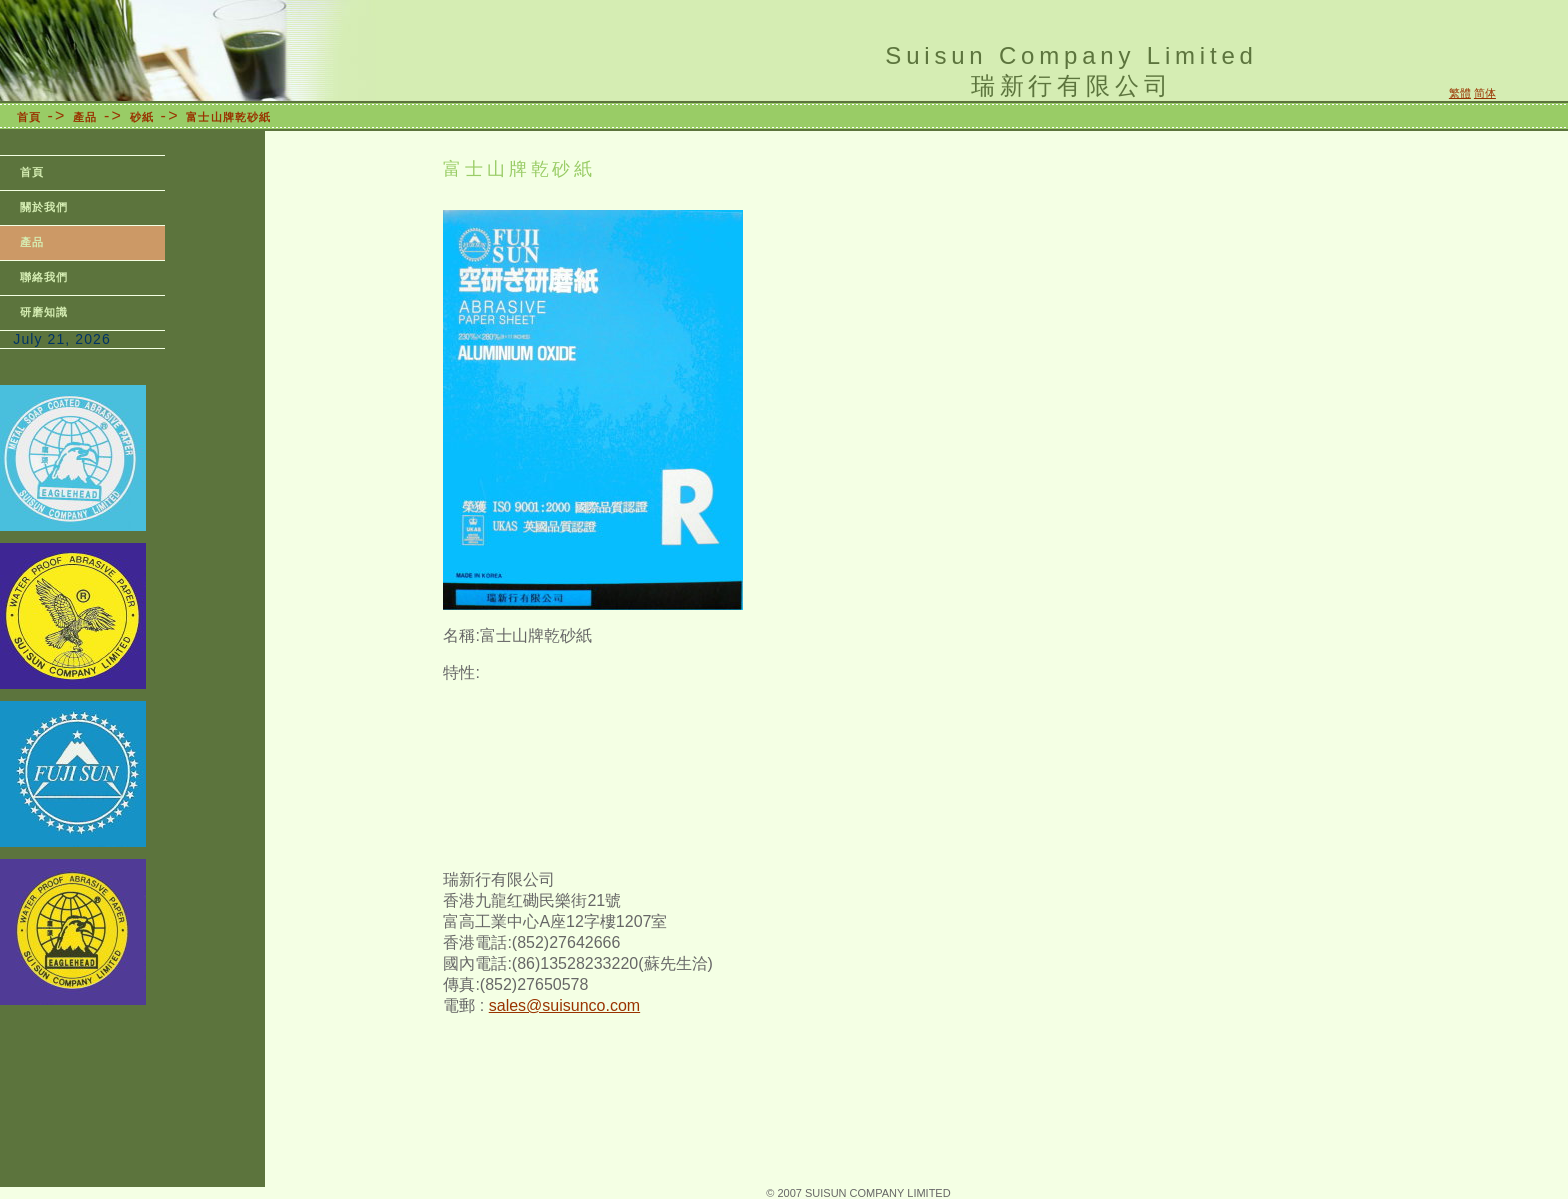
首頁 (29, 117)
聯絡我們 (44, 277)
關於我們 (44, 207)
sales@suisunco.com (564, 1005)
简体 (1485, 93)
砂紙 (142, 117)
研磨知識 (44, 312)
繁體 (1460, 93)
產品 (85, 117)
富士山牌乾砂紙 (228, 117)
